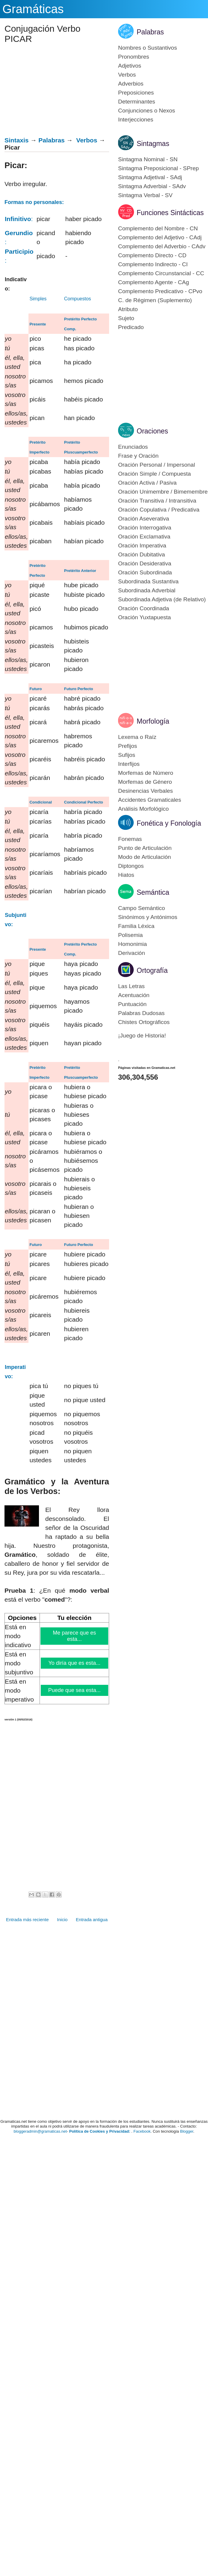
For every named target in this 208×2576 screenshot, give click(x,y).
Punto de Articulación (145, 848)
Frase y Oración (138, 456)
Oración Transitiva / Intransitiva (157, 500)
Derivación (131, 953)
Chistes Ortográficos (144, 1022)
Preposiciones (136, 92)
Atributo (128, 309)
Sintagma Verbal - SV (145, 195)
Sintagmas (153, 143)
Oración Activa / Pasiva (147, 483)
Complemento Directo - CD (152, 255)
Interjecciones (135, 119)
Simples (37, 298)
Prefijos (127, 746)
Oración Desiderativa (144, 563)
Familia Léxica (136, 926)
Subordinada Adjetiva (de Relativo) (162, 599)
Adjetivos (129, 66)
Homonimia (132, 944)
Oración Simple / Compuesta (154, 474)
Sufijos (126, 755)
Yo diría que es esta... (74, 1663)
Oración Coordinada (143, 608)
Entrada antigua (92, 1919)
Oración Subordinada (145, 572)
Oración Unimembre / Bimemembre (163, 492)
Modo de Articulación (144, 857)
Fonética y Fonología (169, 823)
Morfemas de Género (145, 782)
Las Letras (131, 986)
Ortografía (152, 970)
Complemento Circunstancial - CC (161, 273)
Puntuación (132, 1004)
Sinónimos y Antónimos (147, 917)
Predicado (131, 327)
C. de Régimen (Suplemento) (155, 300)
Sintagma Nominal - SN (148, 159)
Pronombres (133, 57)
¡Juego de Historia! (142, 1035)
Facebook (141, 2131)
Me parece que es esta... (74, 1636)
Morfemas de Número (145, 773)
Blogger (186, 2131)
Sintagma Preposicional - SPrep (158, 168)
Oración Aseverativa (143, 518)
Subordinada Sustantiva (148, 581)
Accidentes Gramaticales (149, 800)
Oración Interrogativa (144, 527)
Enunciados (133, 447)
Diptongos (131, 866)
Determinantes (136, 101)
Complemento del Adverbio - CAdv (161, 246)
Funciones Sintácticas (170, 213)
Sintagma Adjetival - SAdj (150, 177)
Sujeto (126, 318)
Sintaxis (16, 140)
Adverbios (131, 83)
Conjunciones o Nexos (146, 110)
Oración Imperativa (142, 545)
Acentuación (134, 995)
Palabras (51, 140)
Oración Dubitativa (141, 554)
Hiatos (126, 875)
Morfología (153, 721)
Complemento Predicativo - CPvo (160, 291)
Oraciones (152, 431)
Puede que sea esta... (74, 1690)
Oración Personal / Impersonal (156, 465)
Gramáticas (33, 9)
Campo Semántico (141, 908)
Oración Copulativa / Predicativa (158, 509)
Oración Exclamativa (144, 536)
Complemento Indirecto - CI (153, 264)
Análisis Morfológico (143, 809)
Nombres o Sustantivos (147, 48)
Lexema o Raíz (137, 737)
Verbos (86, 140)
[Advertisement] (54, 92)
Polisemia (130, 935)
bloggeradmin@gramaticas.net (40, 2131)
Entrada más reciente (27, 1919)
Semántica (153, 892)
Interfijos (129, 764)
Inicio (62, 1919)
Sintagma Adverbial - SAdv (152, 186)
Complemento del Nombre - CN (158, 228)
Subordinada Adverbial (146, 590)
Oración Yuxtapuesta (144, 617)
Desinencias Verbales (145, 791)
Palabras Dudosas (141, 1013)
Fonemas (130, 839)
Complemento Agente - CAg (153, 282)
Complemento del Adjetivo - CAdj (160, 237)
